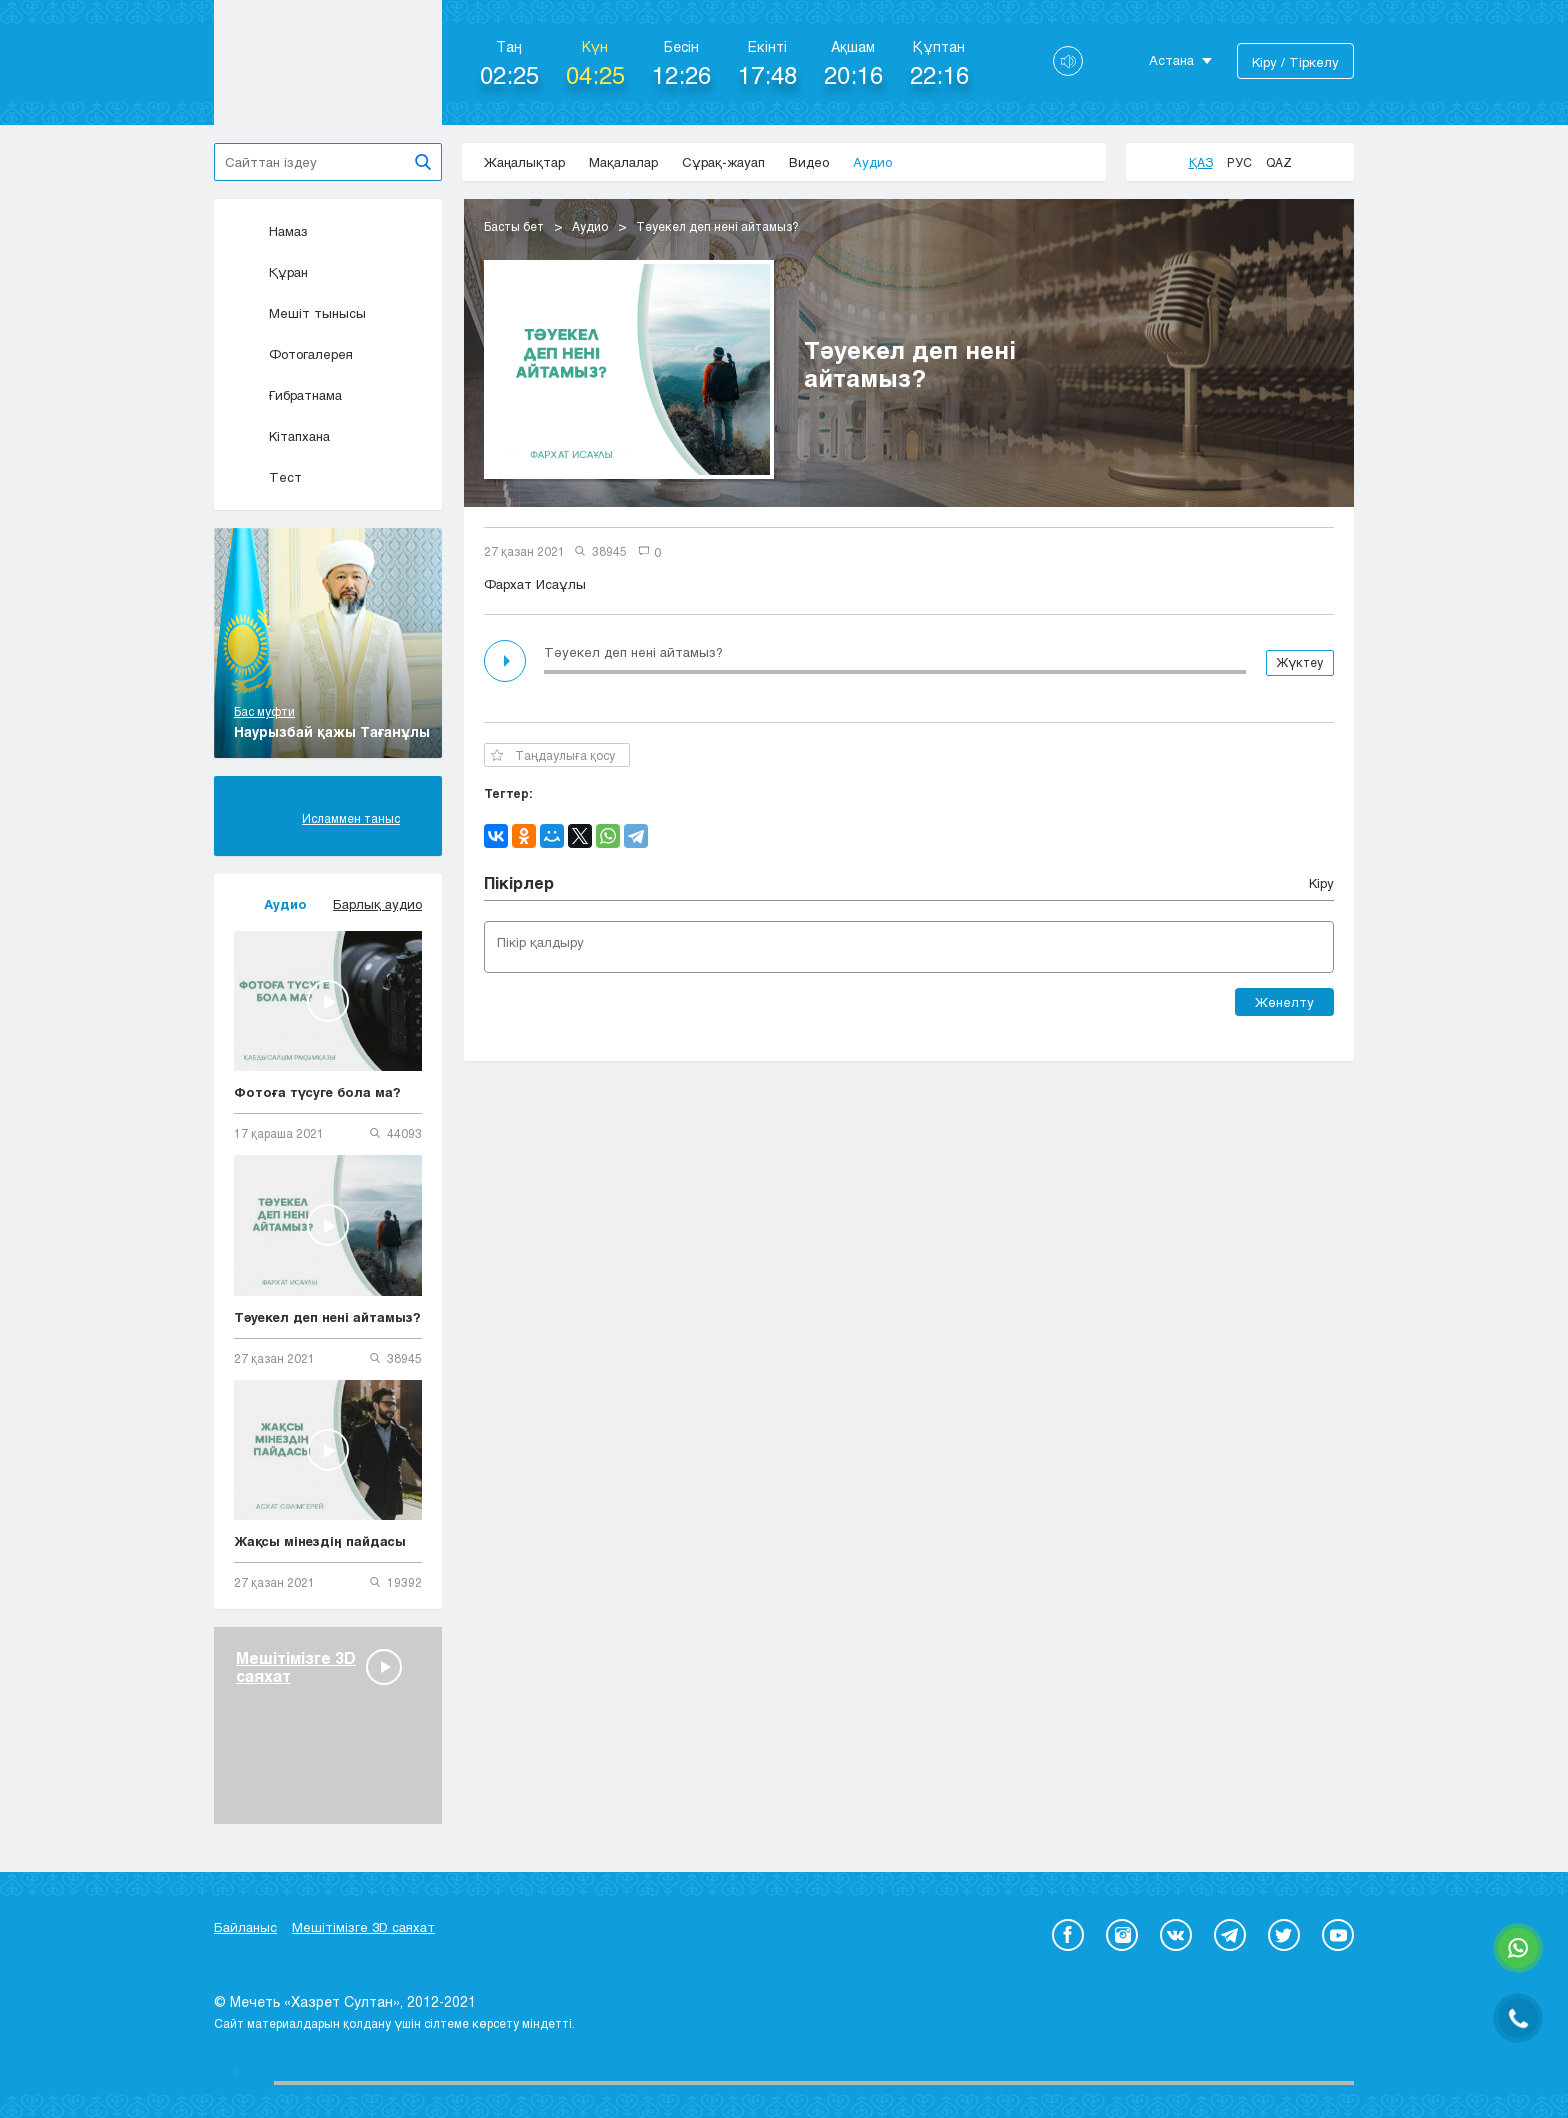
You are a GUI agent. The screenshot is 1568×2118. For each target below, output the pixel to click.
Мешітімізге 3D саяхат (363, 1927)
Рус (1239, 162)
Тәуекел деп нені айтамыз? (327, 1317)
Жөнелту (1284, 1002)
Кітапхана (282, 436)
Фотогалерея (293, 354)
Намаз (271, 231)
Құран (271, 272)
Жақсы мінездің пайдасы (320, 1541)
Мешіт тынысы (300, 313)
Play (507, 661)
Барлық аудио (377, 904)
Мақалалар (623, 162)
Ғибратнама (288, 395)
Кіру (1321, 883)
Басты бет (514, 226)
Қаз (1201, 162)
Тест (268, 477)
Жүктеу (1300, 662)
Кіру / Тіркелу (1295, 62)
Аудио (872, 162)
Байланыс (245, 1927)
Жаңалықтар (524, 162)
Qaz (1279, 162)
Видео (809, 162)
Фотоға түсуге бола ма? (317, 1092)
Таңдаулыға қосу (553, 755)
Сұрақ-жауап (723, 162)
